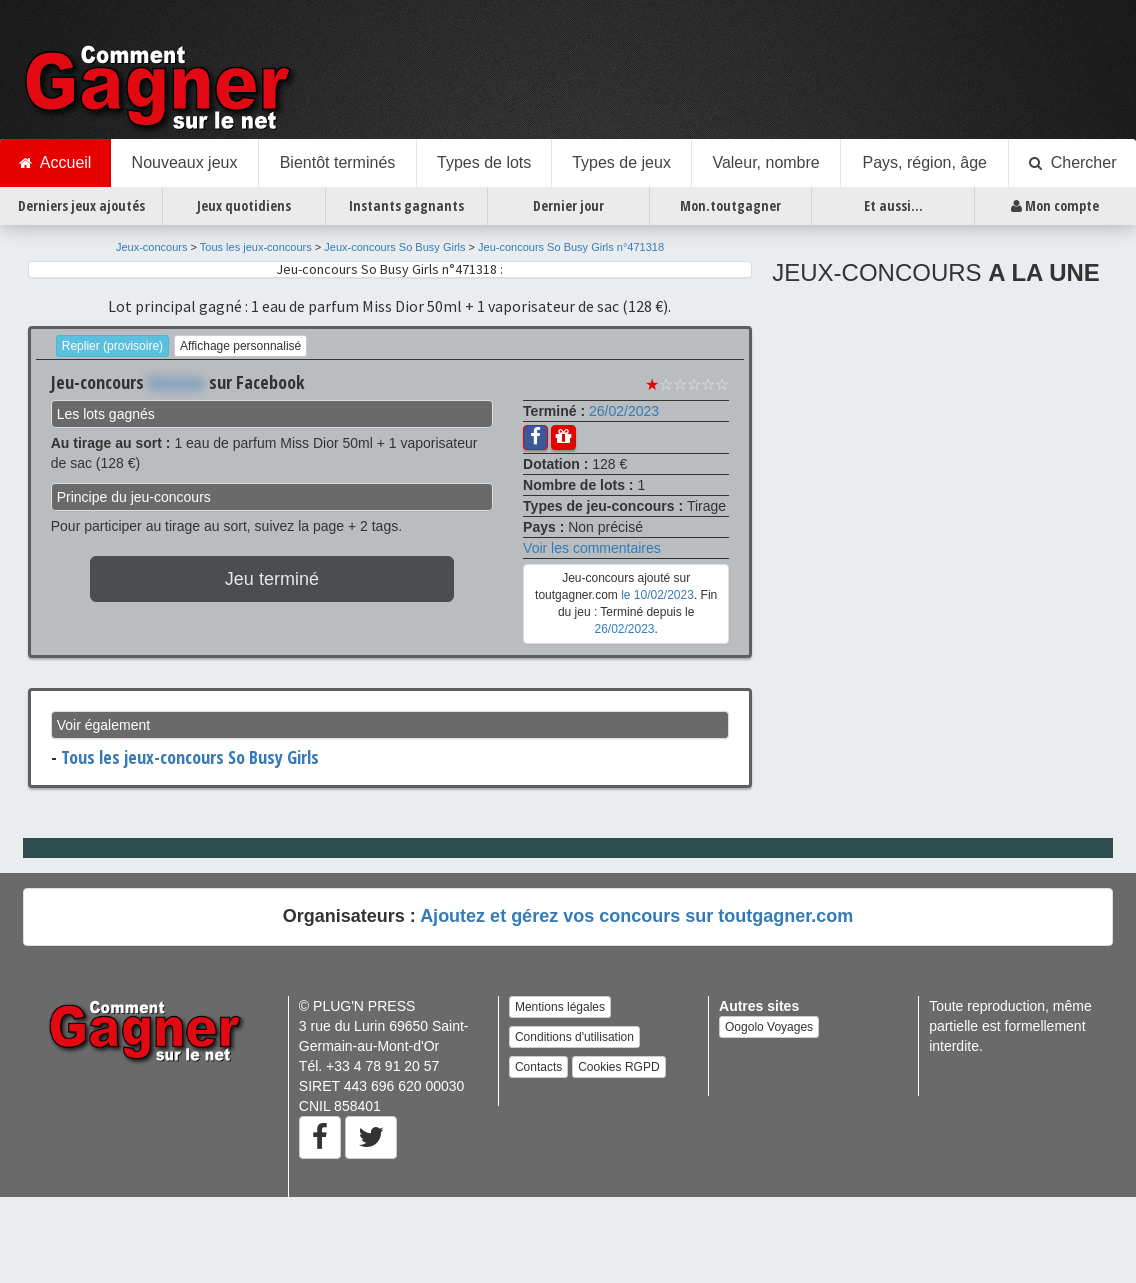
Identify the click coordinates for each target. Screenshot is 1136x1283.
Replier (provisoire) (112, 346)
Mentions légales (560, 1007)
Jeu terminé (272, 579)
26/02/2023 (624, 411)
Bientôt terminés (338, 162)
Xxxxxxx (176, 382)
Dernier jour (568, 205)
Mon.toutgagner (730, 205)
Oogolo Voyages (769, 1027)
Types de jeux (621, 162)
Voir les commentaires (592, 548)
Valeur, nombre (765, 162)
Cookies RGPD (618, 1067)
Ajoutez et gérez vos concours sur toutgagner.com (636, 916)
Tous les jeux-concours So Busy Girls (190, 757)
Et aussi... (893, 205)
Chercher (1073, 163)
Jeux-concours (152, 247)
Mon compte (1055, 206)
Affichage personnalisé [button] (240, 346)
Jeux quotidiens (244, 205)
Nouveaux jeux (185, 162)
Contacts (538, 1067)
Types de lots (484, 162)
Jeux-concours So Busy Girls (394, 247)
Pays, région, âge (924, 162)
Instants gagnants (406, 205)
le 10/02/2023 (657, 595)
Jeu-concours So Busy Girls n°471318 (571, 247)
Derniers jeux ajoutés (81, 205)
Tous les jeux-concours (256, 247)
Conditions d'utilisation (574, 1037)
